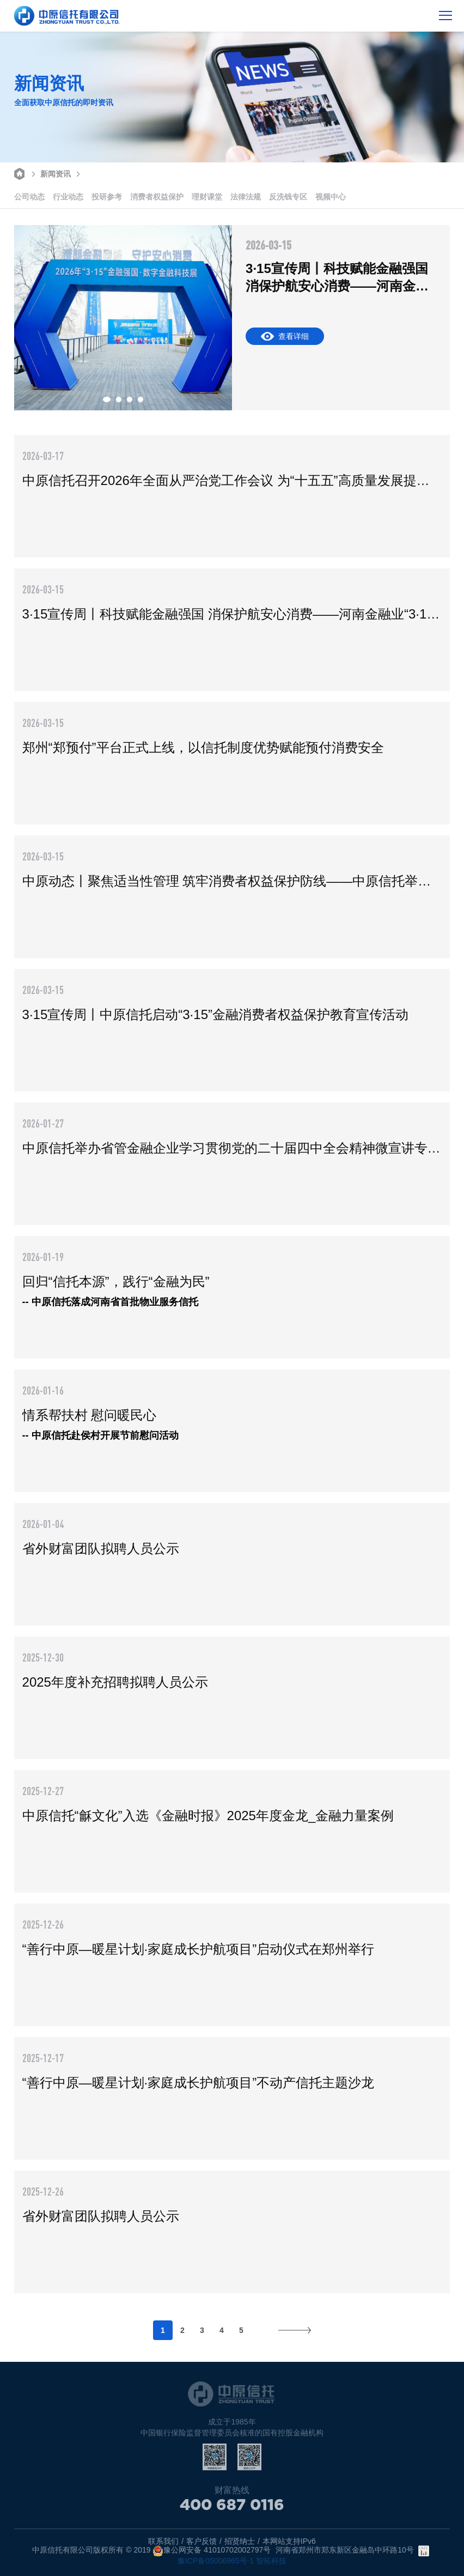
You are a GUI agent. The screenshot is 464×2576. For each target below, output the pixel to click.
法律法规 (245, 196)
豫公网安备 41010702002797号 (211, 2550)
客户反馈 (201, 2541)
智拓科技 (271, 2560)
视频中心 (330, 196)
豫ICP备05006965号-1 (216, 2560)
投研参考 (106, 196)
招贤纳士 (239, 2541)
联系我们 (163, 2541)
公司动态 (29, 196)
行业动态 (68, 196)
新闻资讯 (50, 173)
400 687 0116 (232, 2510)
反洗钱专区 (288, 196)
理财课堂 (207, 196)
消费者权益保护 (157, 196)
